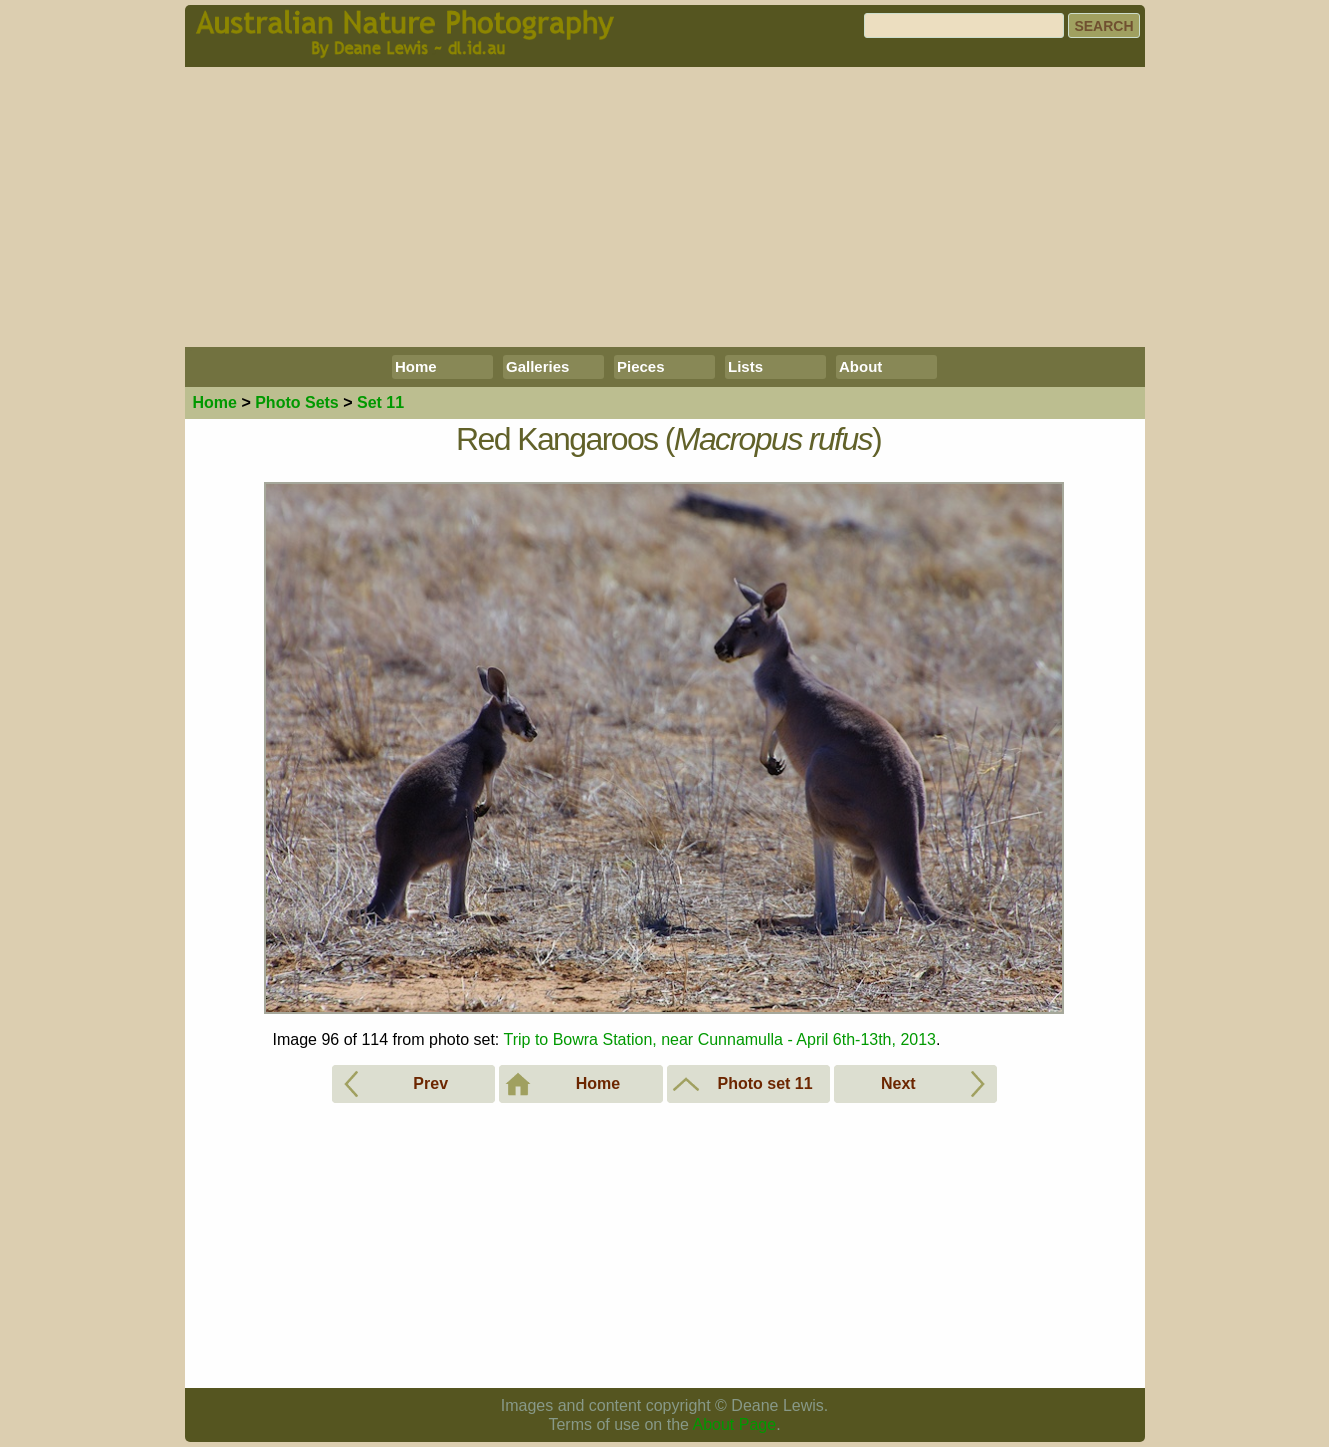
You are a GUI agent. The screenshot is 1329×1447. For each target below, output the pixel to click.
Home (416, 366)
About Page (735, 1424)
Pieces (641, 366)
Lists (745, 366)
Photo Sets (297, 402)
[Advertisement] (665, 207)
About (860, 366)
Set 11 (380, 402)
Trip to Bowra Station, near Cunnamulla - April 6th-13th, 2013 (719, 1039)
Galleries (537, 366)
